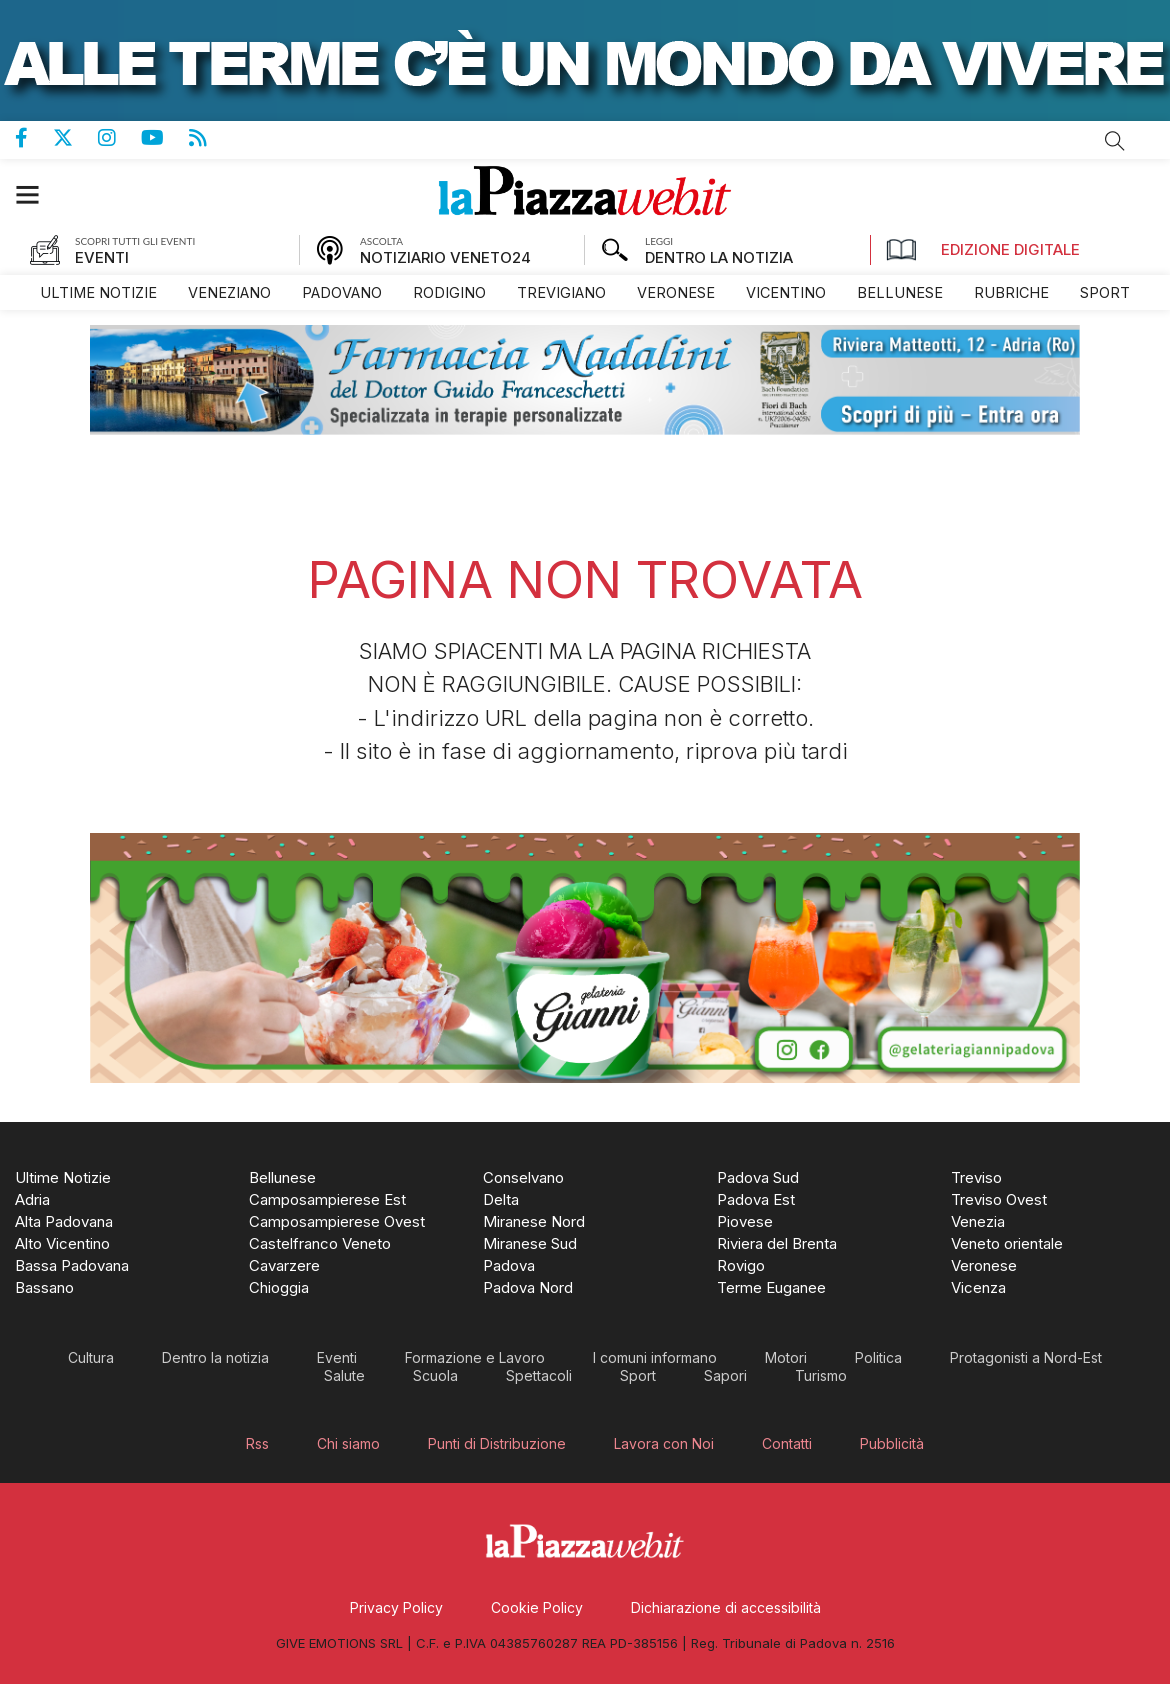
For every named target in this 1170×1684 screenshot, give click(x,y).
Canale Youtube (165, 138)
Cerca (1115, 141)
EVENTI (102, 257)
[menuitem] (98, 292)
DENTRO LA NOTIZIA (719, 257)
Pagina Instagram (119, 138)
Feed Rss (210, 138)
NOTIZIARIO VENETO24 (445, 257)
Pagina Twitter (75, 138)
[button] (37, 194)
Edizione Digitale (983, 250)
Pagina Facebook (34, 138)
